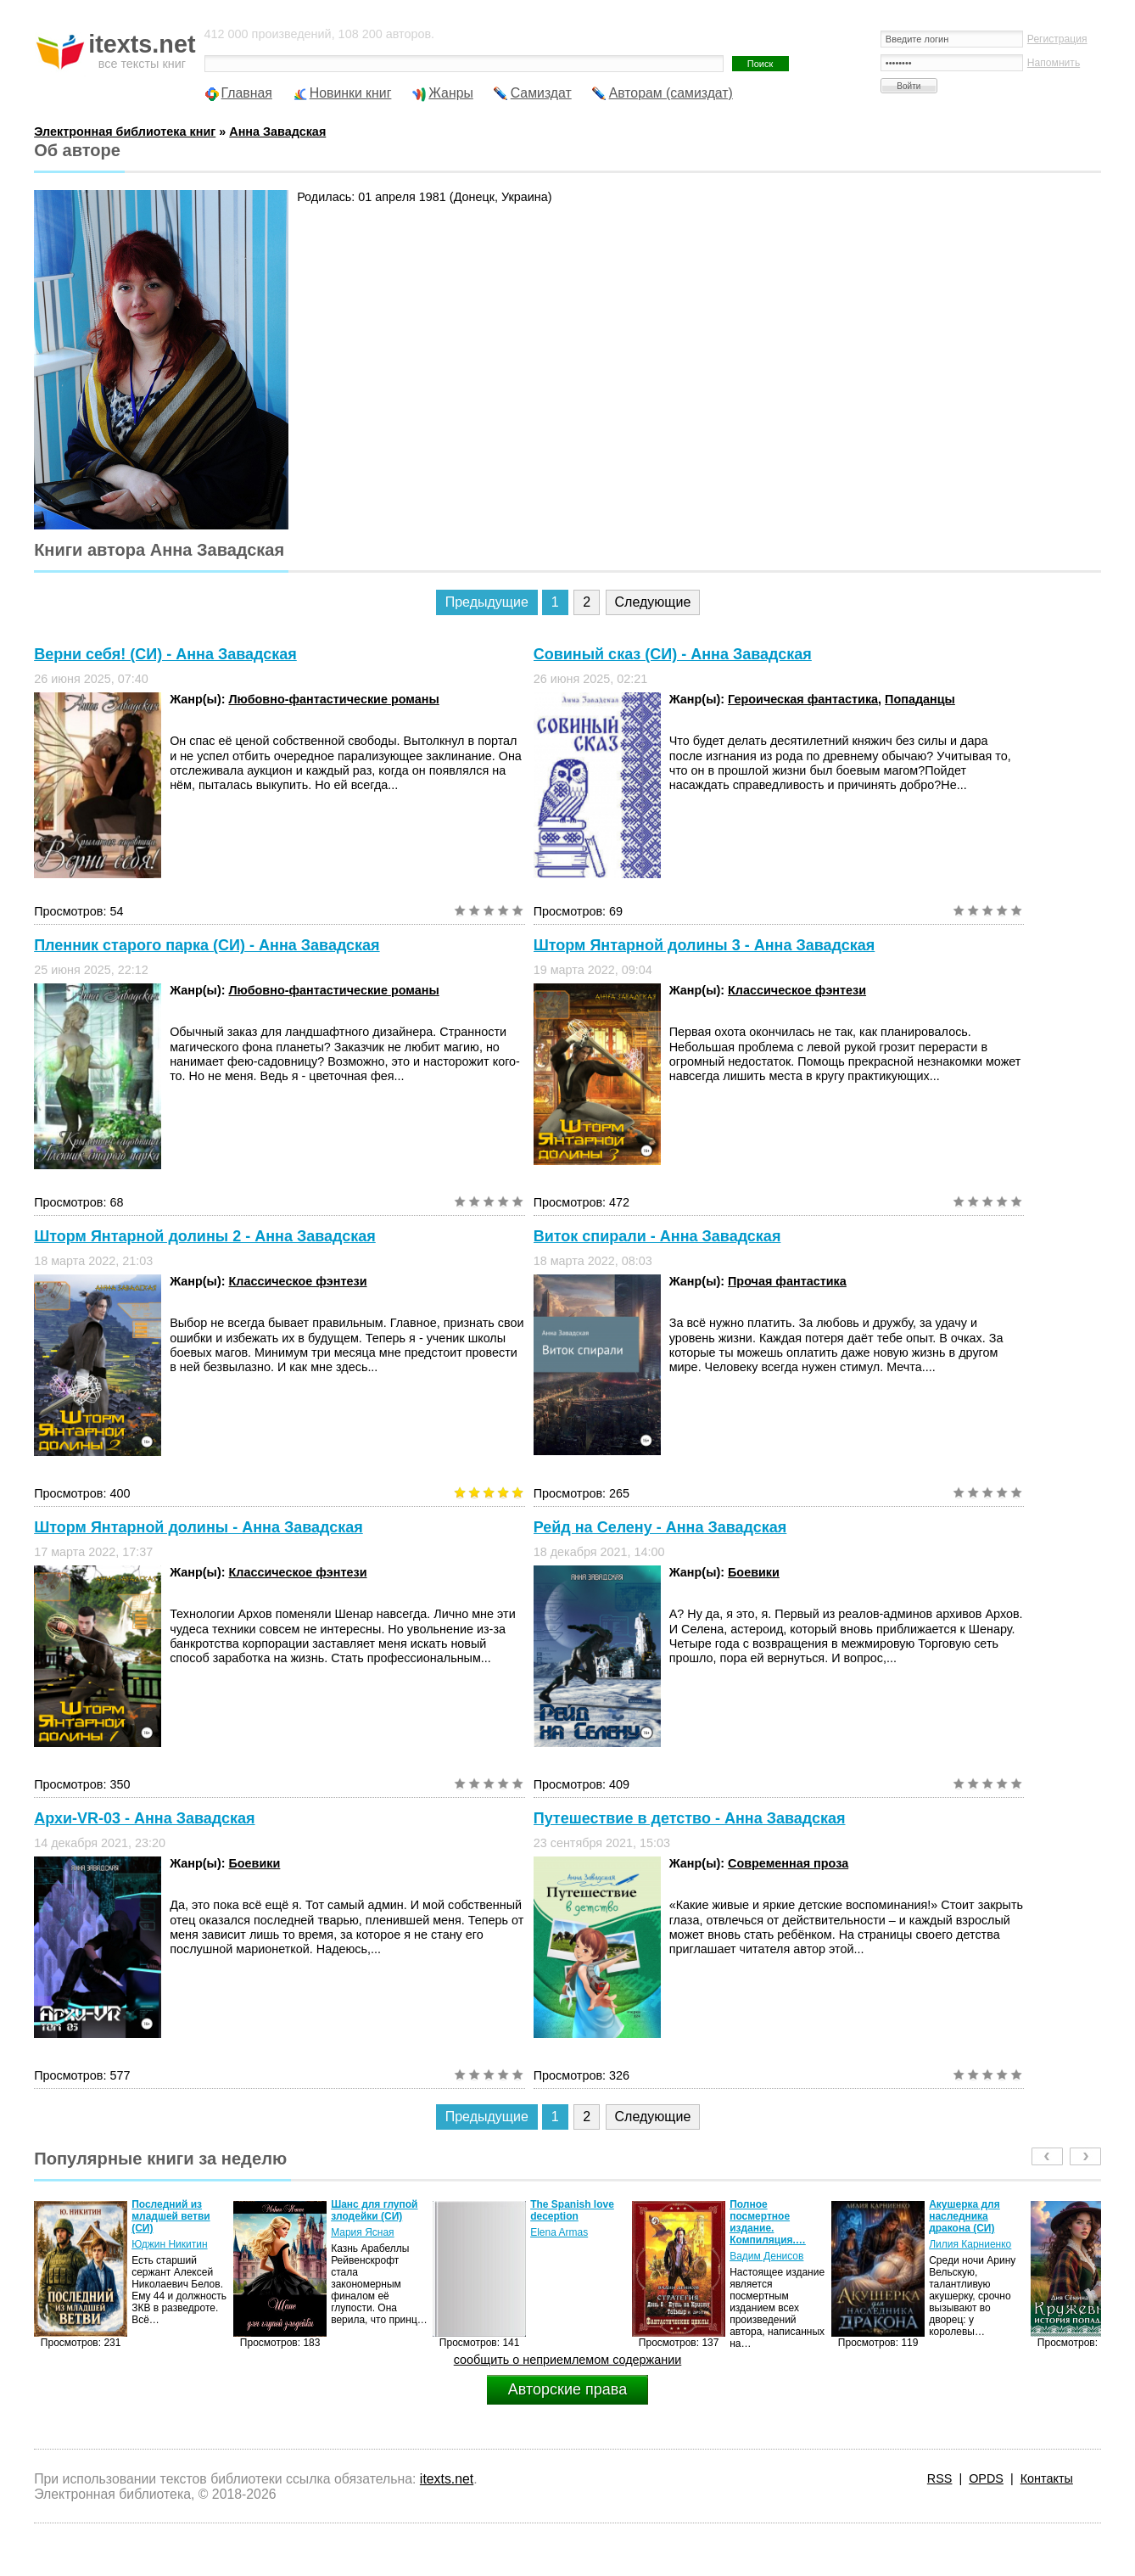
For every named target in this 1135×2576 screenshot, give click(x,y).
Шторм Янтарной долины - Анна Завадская (198, 1527)
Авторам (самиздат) (671, 93)
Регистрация (1057, 39)
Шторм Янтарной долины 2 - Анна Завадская (205, 1236)
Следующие (653, 602)
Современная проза (788, 1863)
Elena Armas (559, 2232)
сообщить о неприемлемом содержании (568, 2359)
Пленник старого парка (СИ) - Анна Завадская (206, 945)
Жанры (450, 93)
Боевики (754, 1572)
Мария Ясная (362, 2232)
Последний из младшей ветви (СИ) (170, 2216)
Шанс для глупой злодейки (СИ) (374, 2210)
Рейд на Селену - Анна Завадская (660, 1527)
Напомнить (1053, 63)
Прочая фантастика (787, 1281)
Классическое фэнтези (797, 990)
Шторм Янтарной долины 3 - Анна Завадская (704, 945)
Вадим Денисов (766, 2256)
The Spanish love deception (572, 2210)
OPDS (986, 2478)
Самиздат (541, 93)
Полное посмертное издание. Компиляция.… (768, 2222)
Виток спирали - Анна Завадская (657, 1236)
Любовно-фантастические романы (333, 699)
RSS (940, 2478)
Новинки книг (351, 93)
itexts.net (446, 2479)
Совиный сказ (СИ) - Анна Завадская (673, 654)
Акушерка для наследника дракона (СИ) (964, 2216)
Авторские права (567, 2389)
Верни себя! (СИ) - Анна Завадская (165, 654)
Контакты (1046, 2478)
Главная (246, 93)
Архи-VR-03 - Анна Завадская (144, 1818)
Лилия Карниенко (970, 2244)
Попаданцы (920, 699)
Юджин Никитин (169, 2244)
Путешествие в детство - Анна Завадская (690, 1818)
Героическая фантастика (803, 699)
